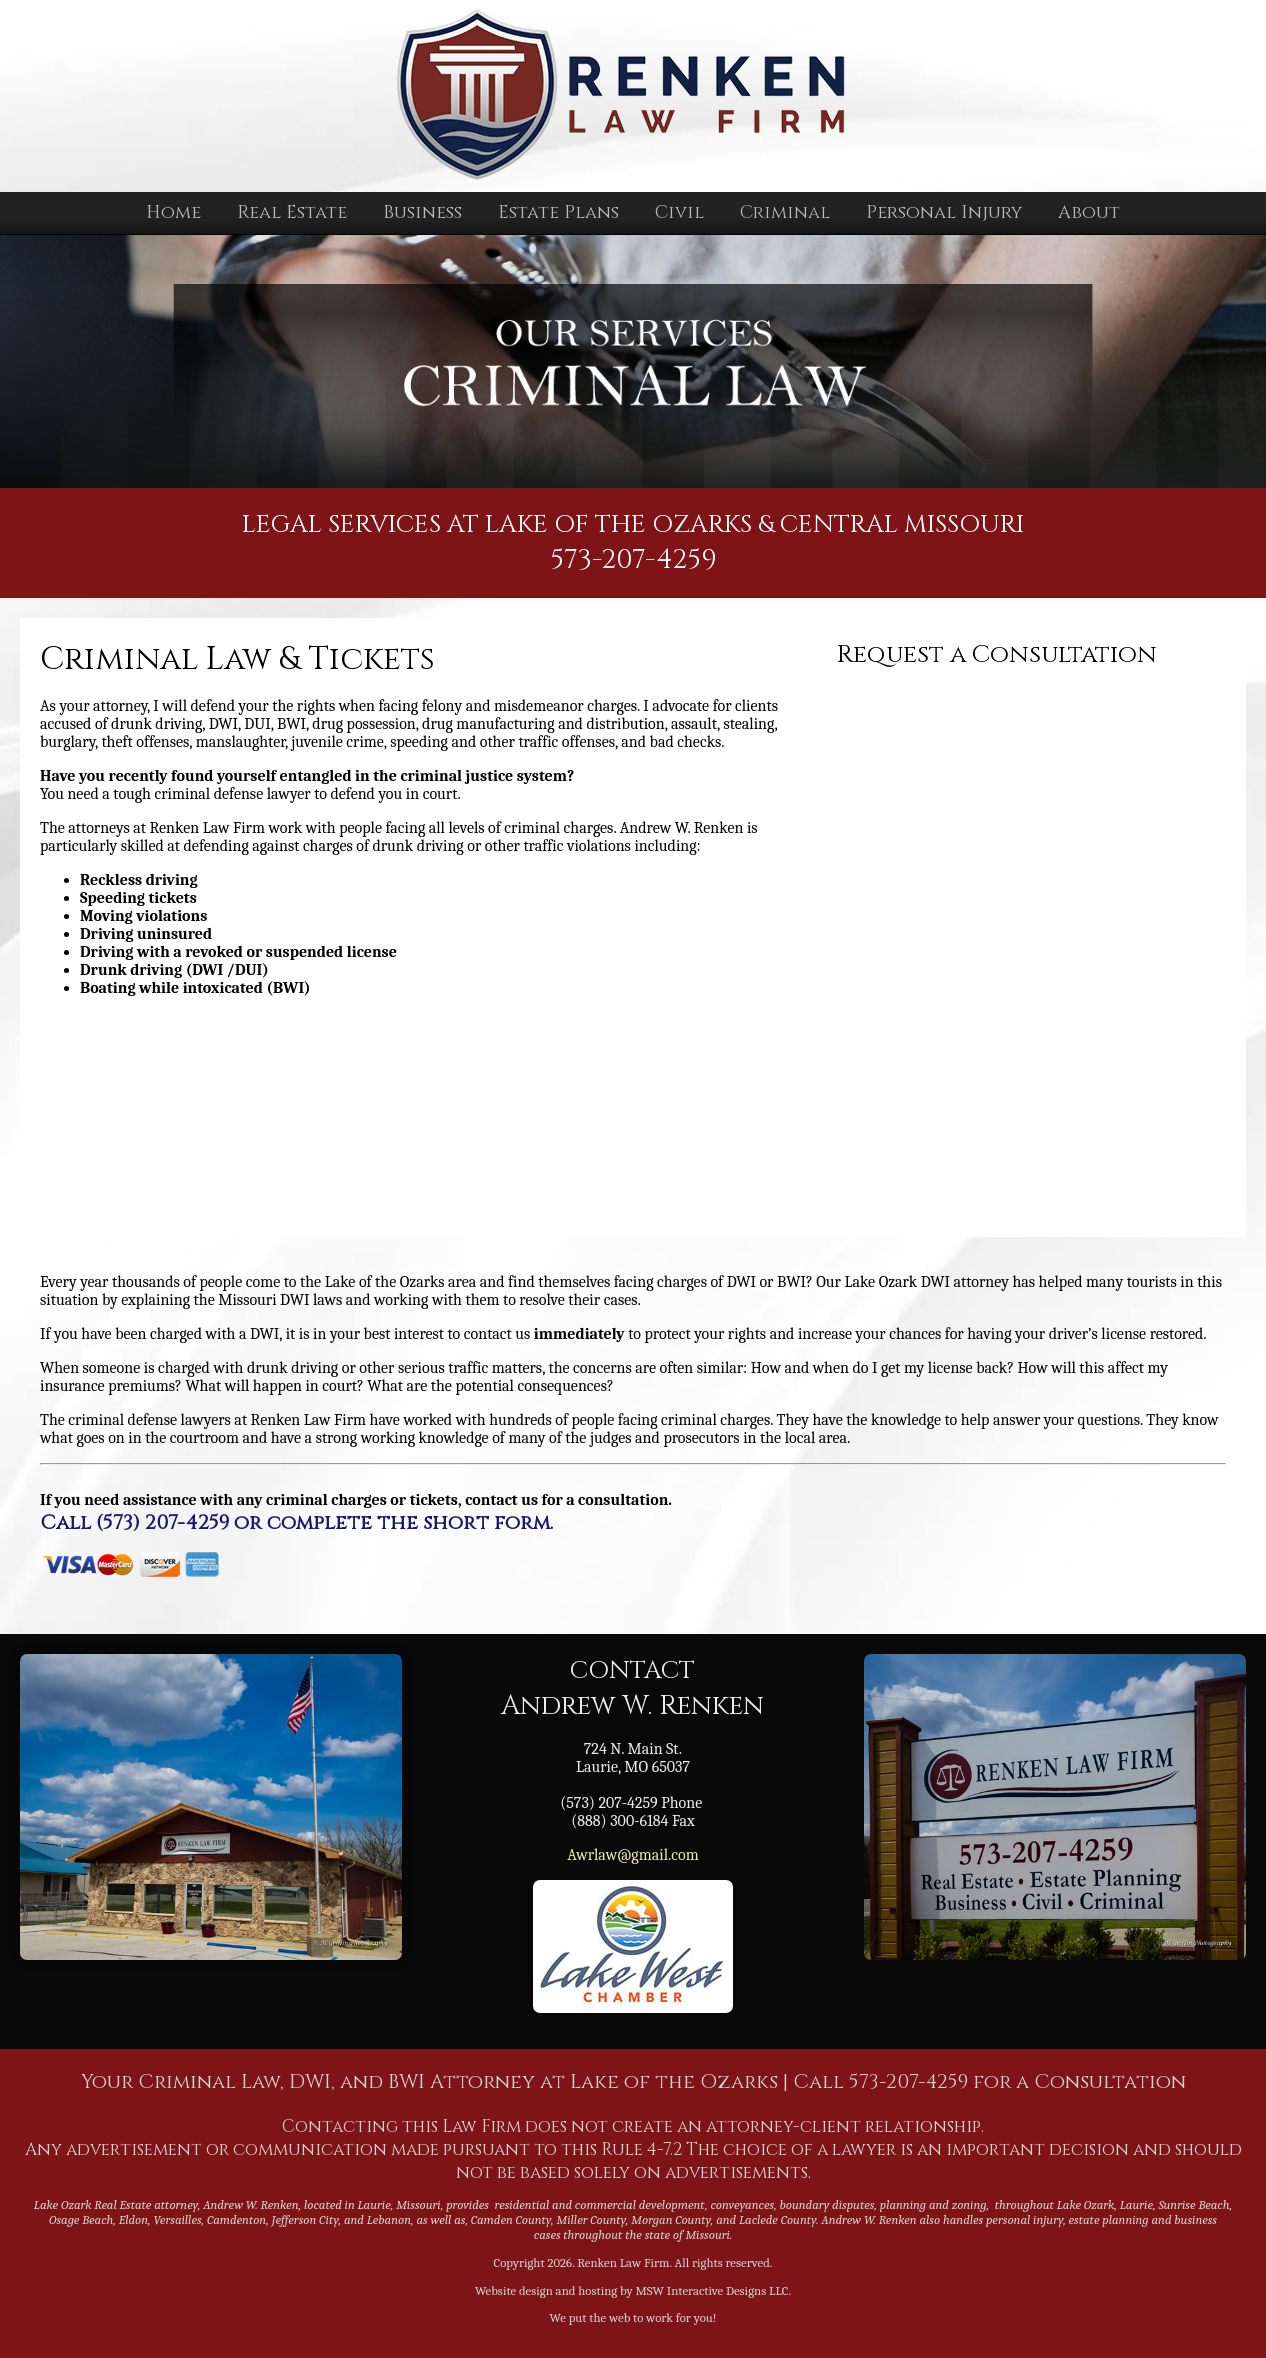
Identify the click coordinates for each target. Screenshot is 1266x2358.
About (1089, 212)
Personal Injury (944, 212)
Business (422, 212)
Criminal (785, 212)
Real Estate (292, 212)
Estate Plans (558, 212)
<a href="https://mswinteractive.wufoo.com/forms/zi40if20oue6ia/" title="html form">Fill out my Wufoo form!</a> (1021, 942)
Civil (679, 212)
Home (173, 212)
